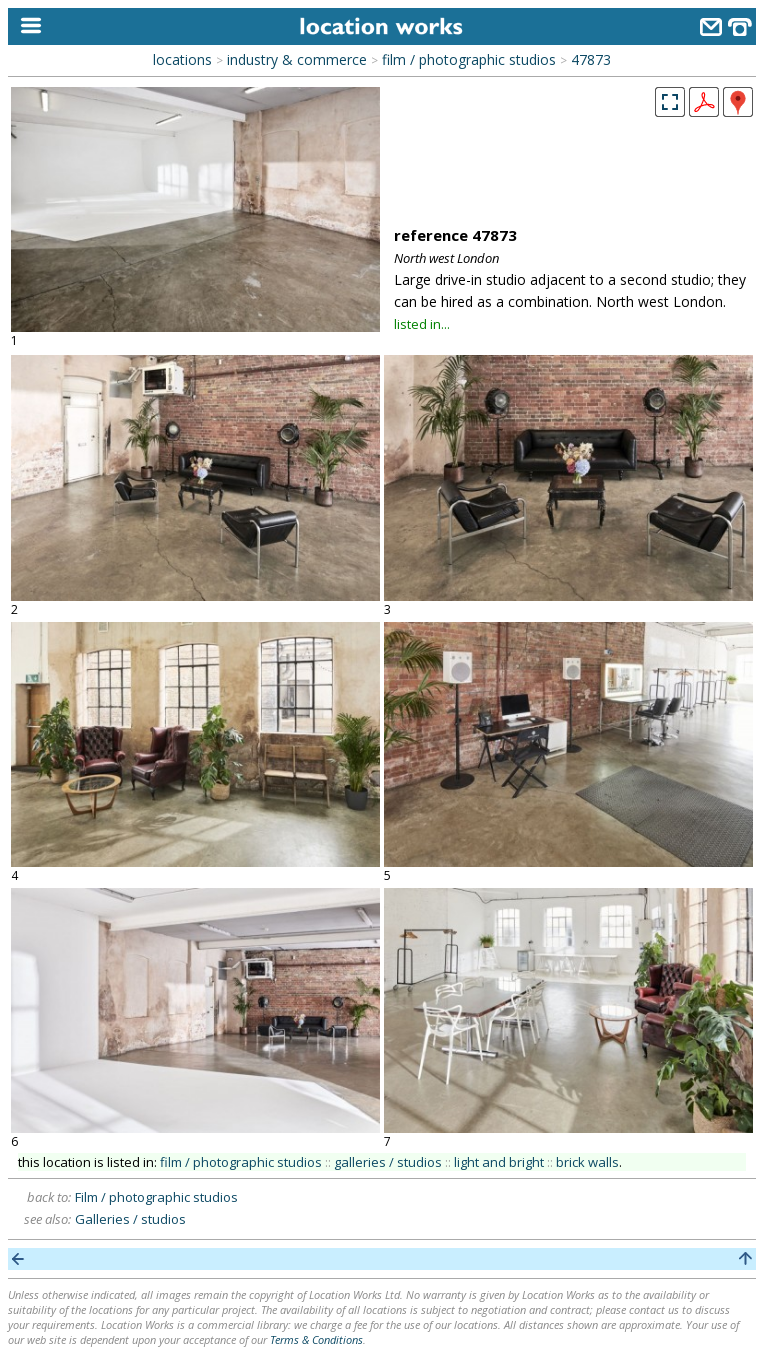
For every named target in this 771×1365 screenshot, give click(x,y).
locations (182, 59)
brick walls (587, 1162)
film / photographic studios (469, 59)
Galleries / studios (130, 1219)
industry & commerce (297, 59)
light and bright (499, 1162)
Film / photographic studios (156, 1197)
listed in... (422, 324)
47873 (591, 59)
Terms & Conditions (316, 1339)
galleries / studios (388, 1162)
